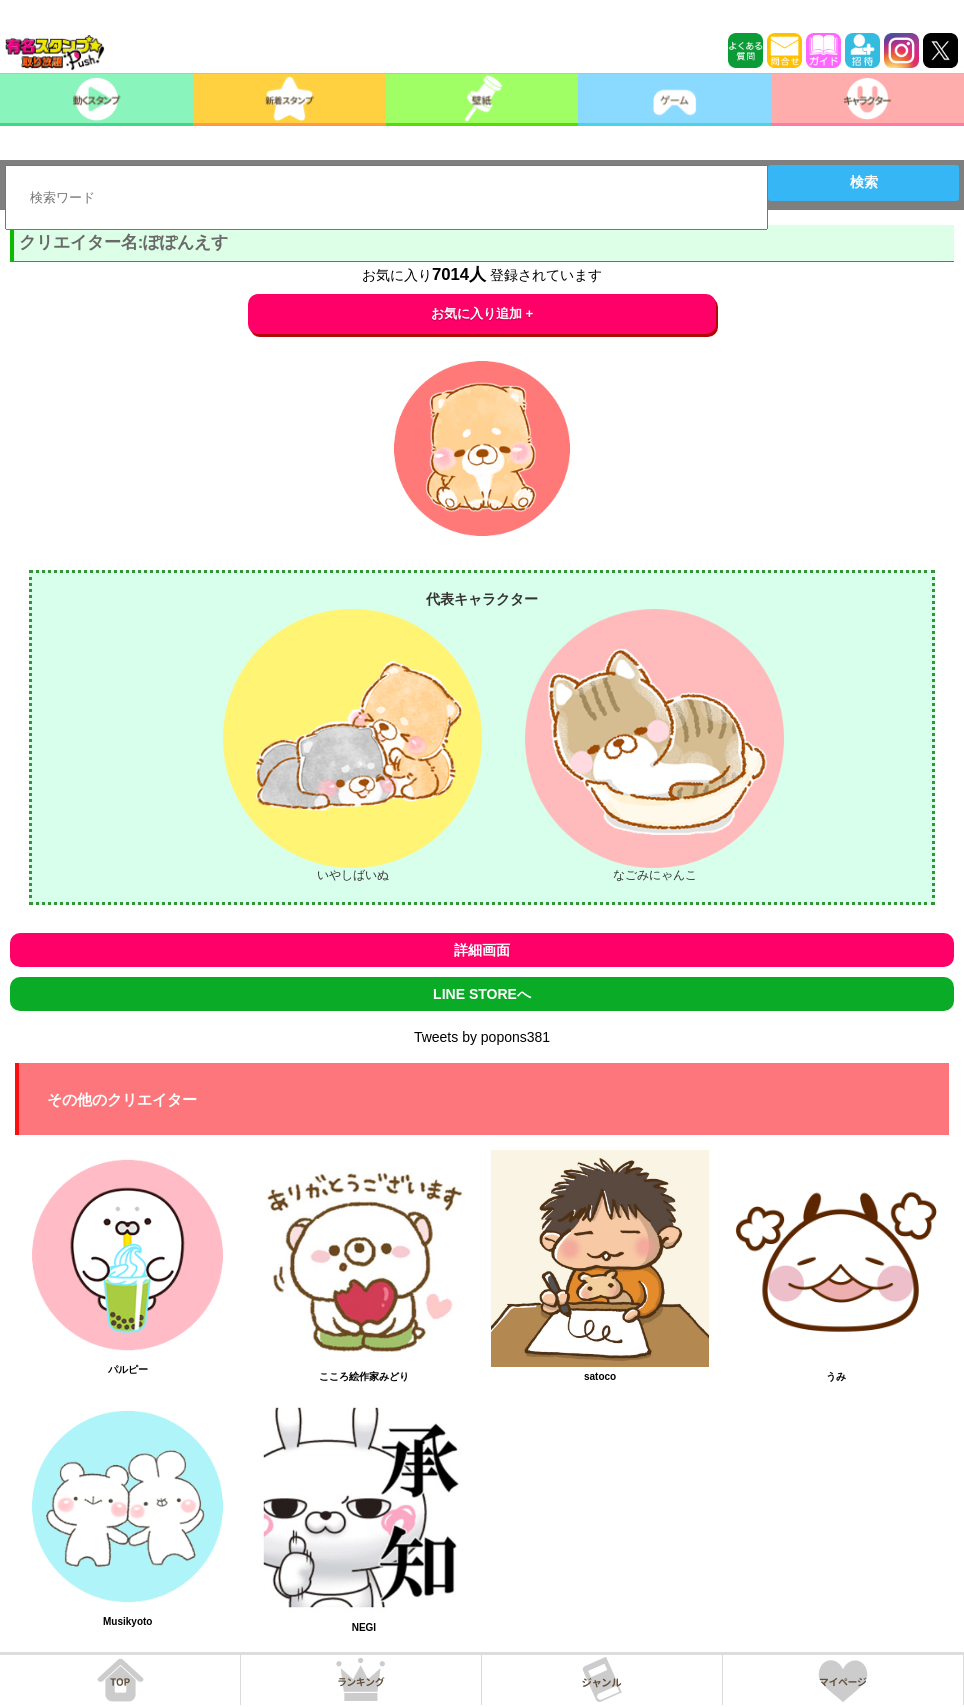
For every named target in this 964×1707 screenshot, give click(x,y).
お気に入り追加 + (482, 313)
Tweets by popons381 (482, 1037)
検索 (864, 182)
